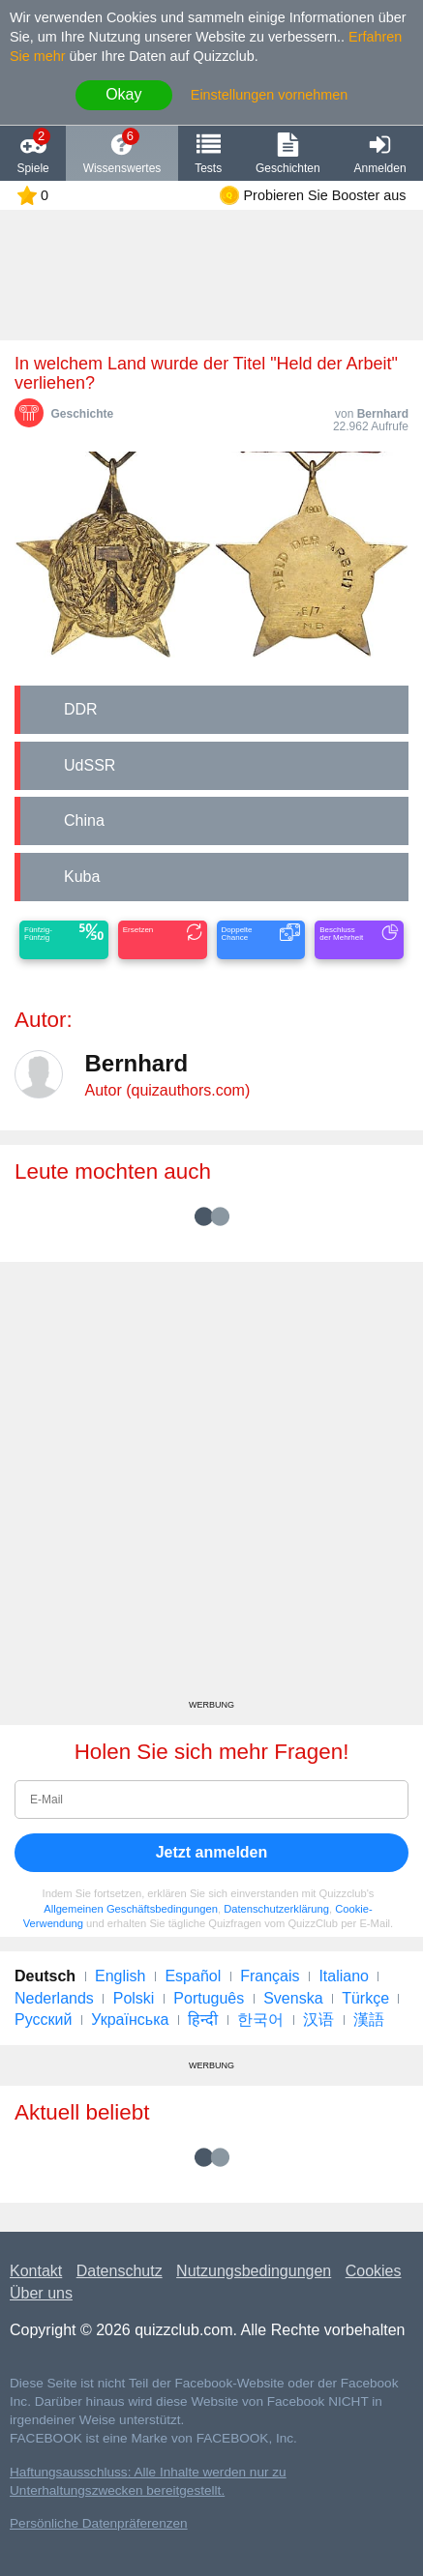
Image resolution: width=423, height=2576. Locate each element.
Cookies (374, 2271)
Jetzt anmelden (212, 1852)
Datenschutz (119, 2271)
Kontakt (36, 2271)
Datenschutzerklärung (276, 1909)
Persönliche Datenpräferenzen (99, 2523)
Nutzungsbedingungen (253, 2271)
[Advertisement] (211, 1487)
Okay (123, 94)
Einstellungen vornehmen (269, 94)
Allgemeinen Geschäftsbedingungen (131, 1909)
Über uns (41, 2293)
